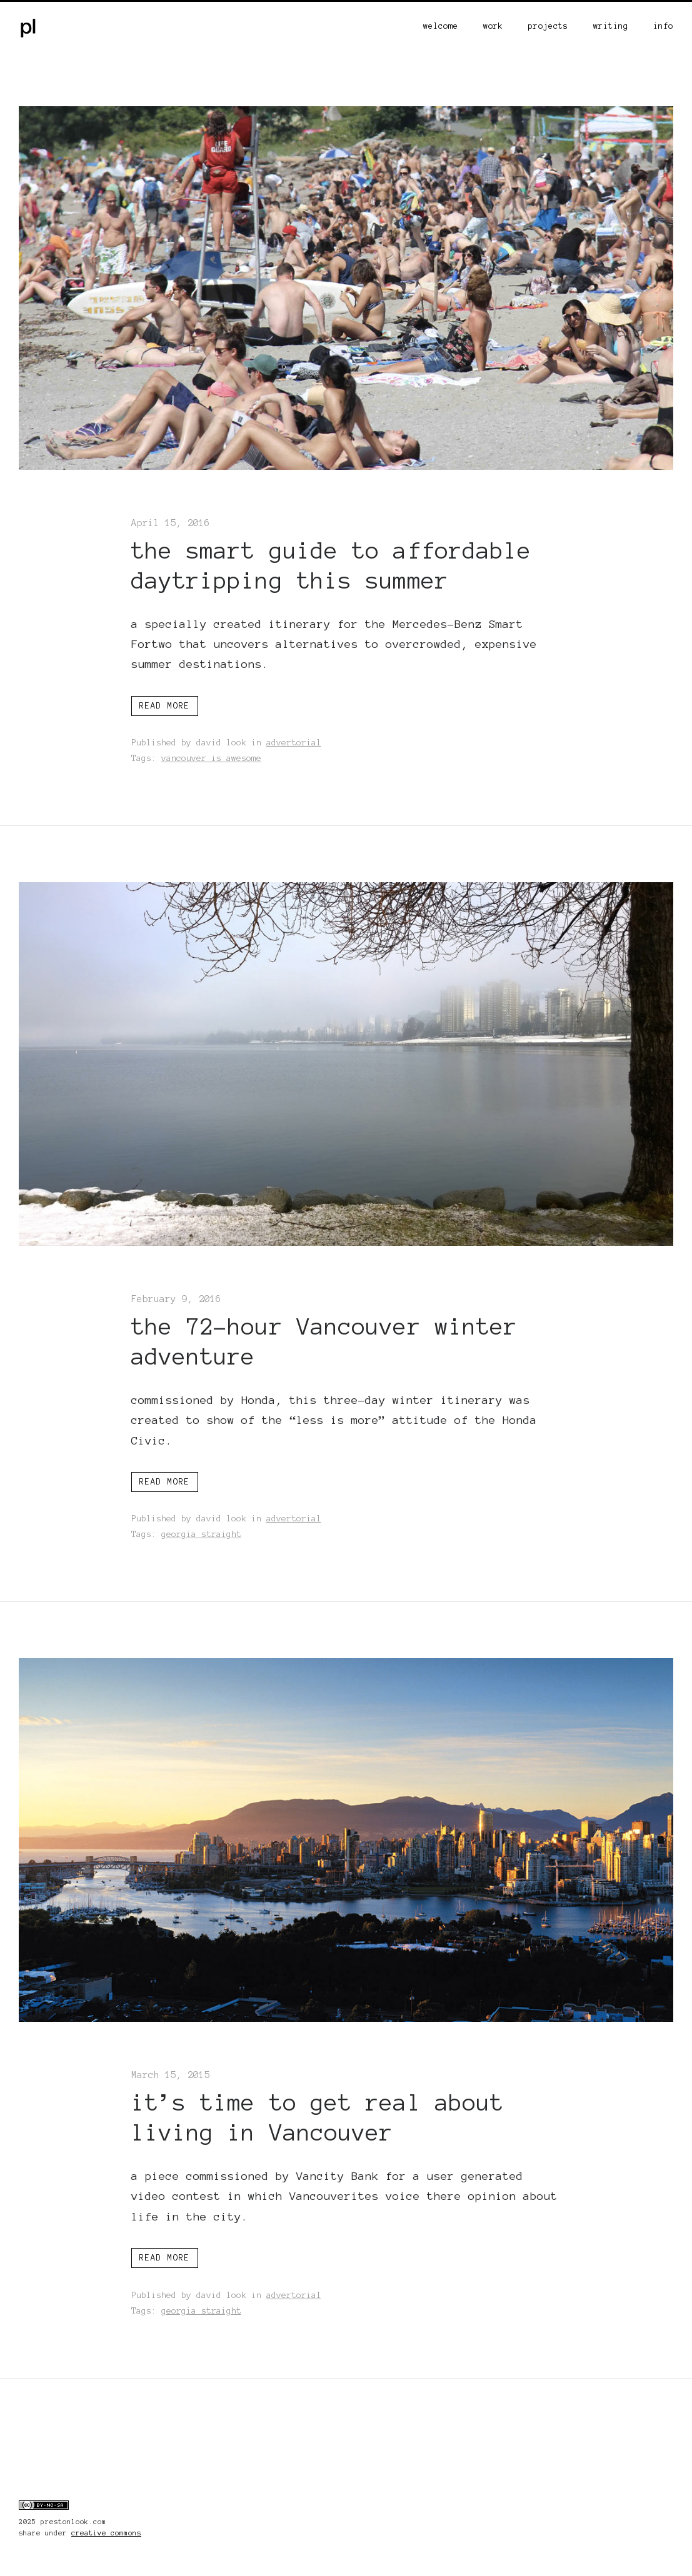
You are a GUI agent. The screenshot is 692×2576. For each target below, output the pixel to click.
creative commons (106, 2533)
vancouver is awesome (211, 758)
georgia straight (201, 1534)
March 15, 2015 (170, 2075)
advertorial (293, 742)
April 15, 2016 (170, 523)
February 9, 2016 (176, 1299)
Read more (164, 706)
